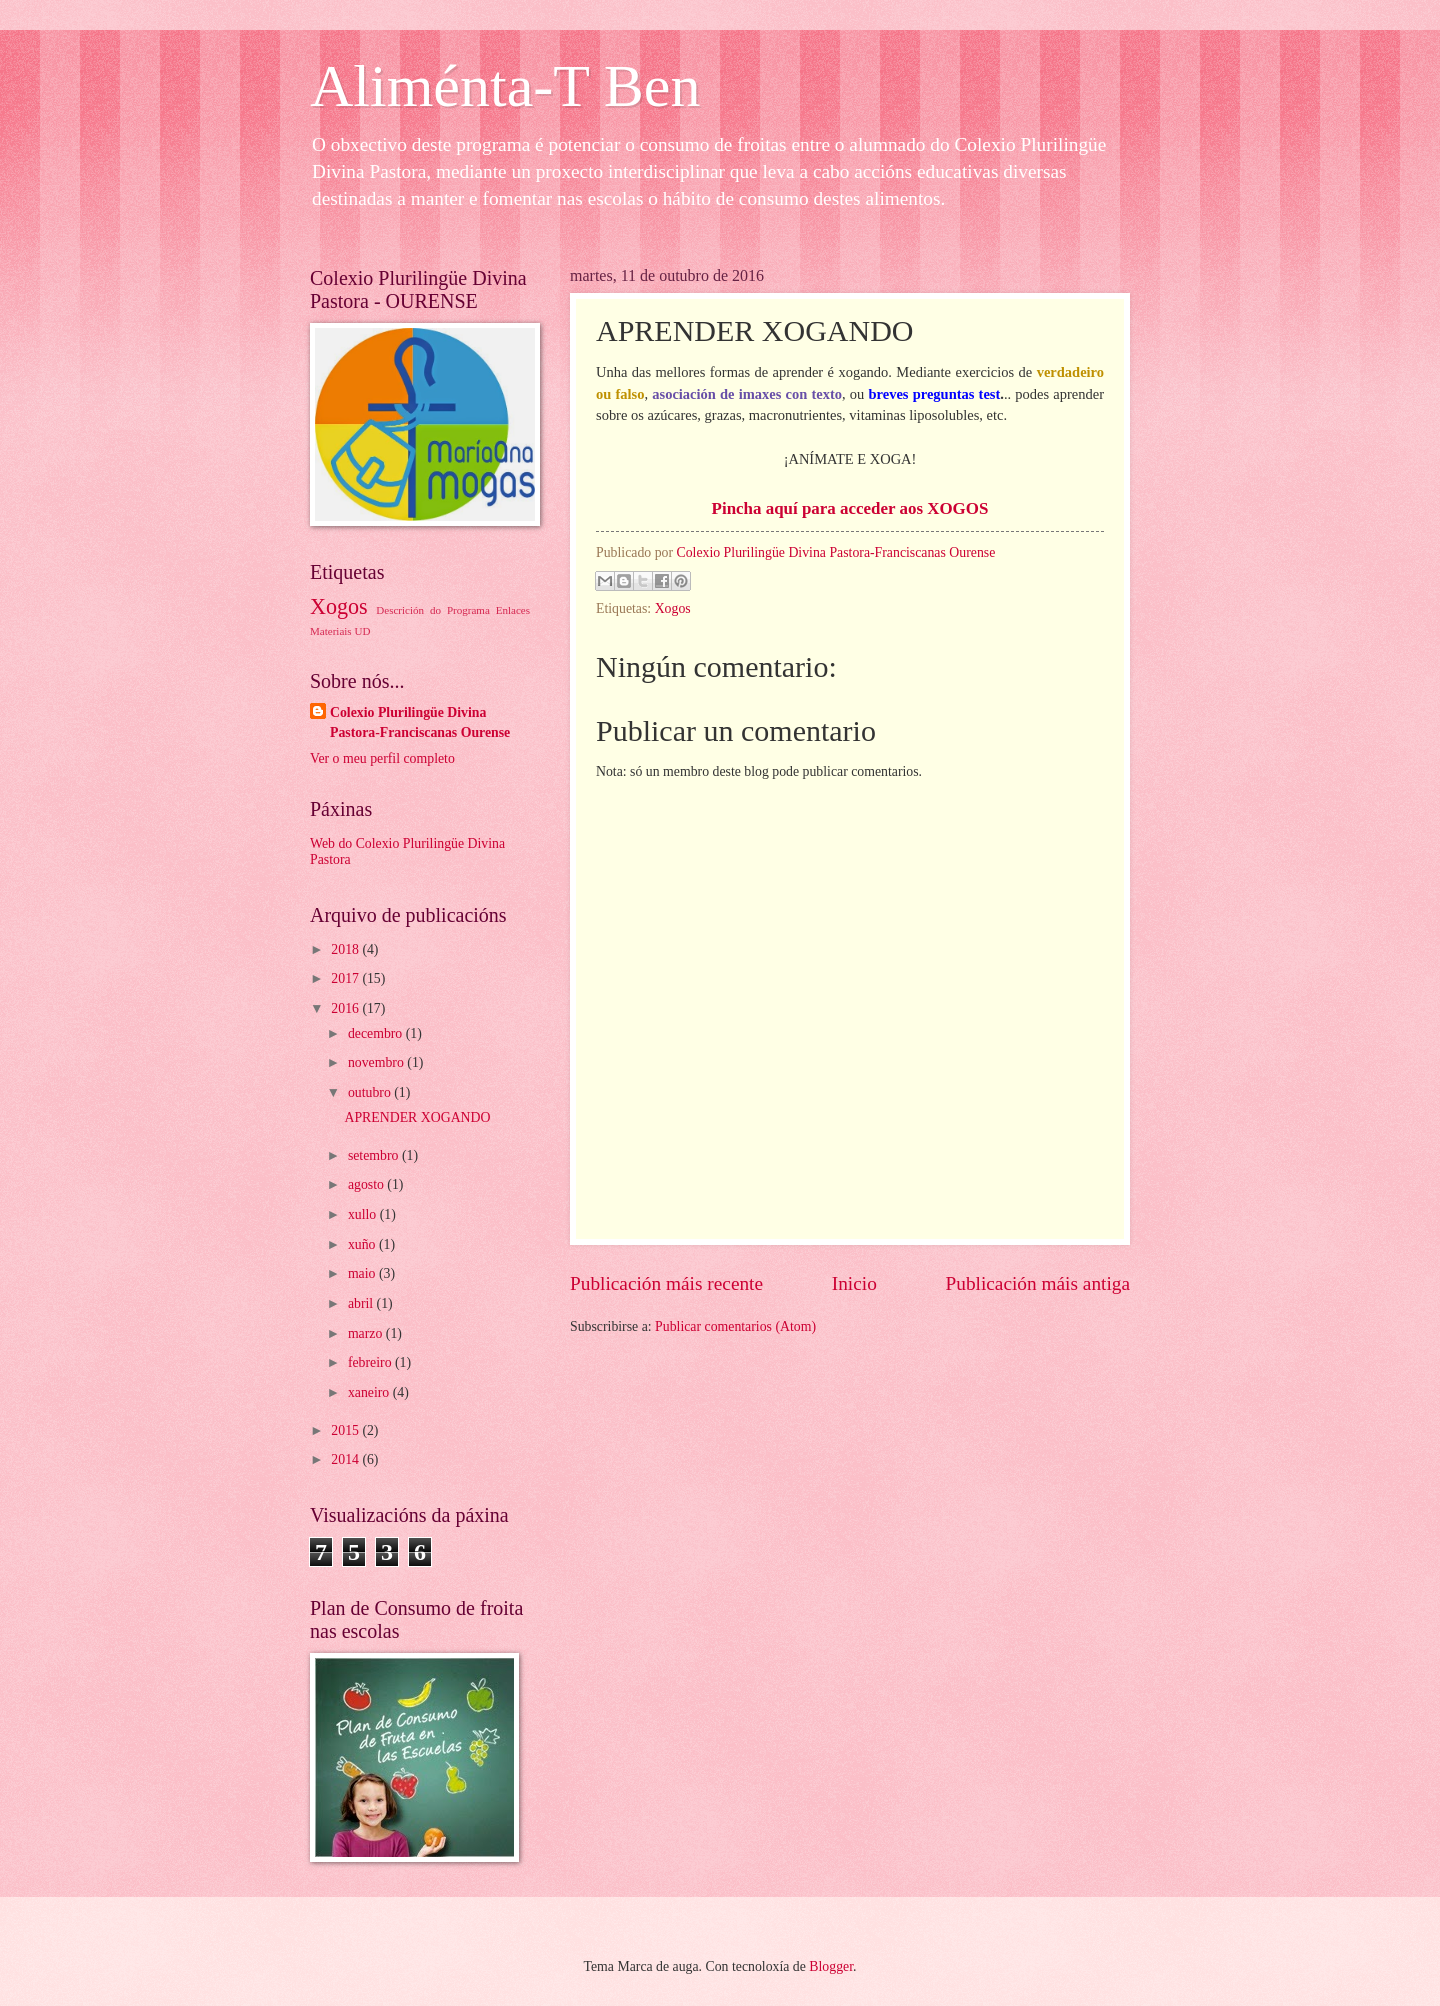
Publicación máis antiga (1038, 1283)
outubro (371, 1092)
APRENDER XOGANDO (417, 1117)
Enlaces (513, 610)
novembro (377, 1062)
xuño (363, 1244)
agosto (367, 1184)
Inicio (854, 1283)
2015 (346, 1430)
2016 (346, 1008)
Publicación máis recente (666, 1283)
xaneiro (370, 1392)
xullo (364, 1214)
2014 (346, 1459)
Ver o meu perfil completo (382, 758)
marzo (367, 1333)
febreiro (371, 1362)
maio (363, 1273)
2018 (346, 949)
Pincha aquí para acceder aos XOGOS (850, 508)
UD (362, 631)
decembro (377, 1033)
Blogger (831, 1966)
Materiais (331, 631)
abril (362, 1303)
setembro (375, 1155)
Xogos (673, 608)
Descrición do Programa (432, 610)
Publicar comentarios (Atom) (735, 1326)
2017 (346, 978)
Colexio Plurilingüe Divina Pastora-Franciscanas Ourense (420, 722)
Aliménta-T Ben (505, 86)
